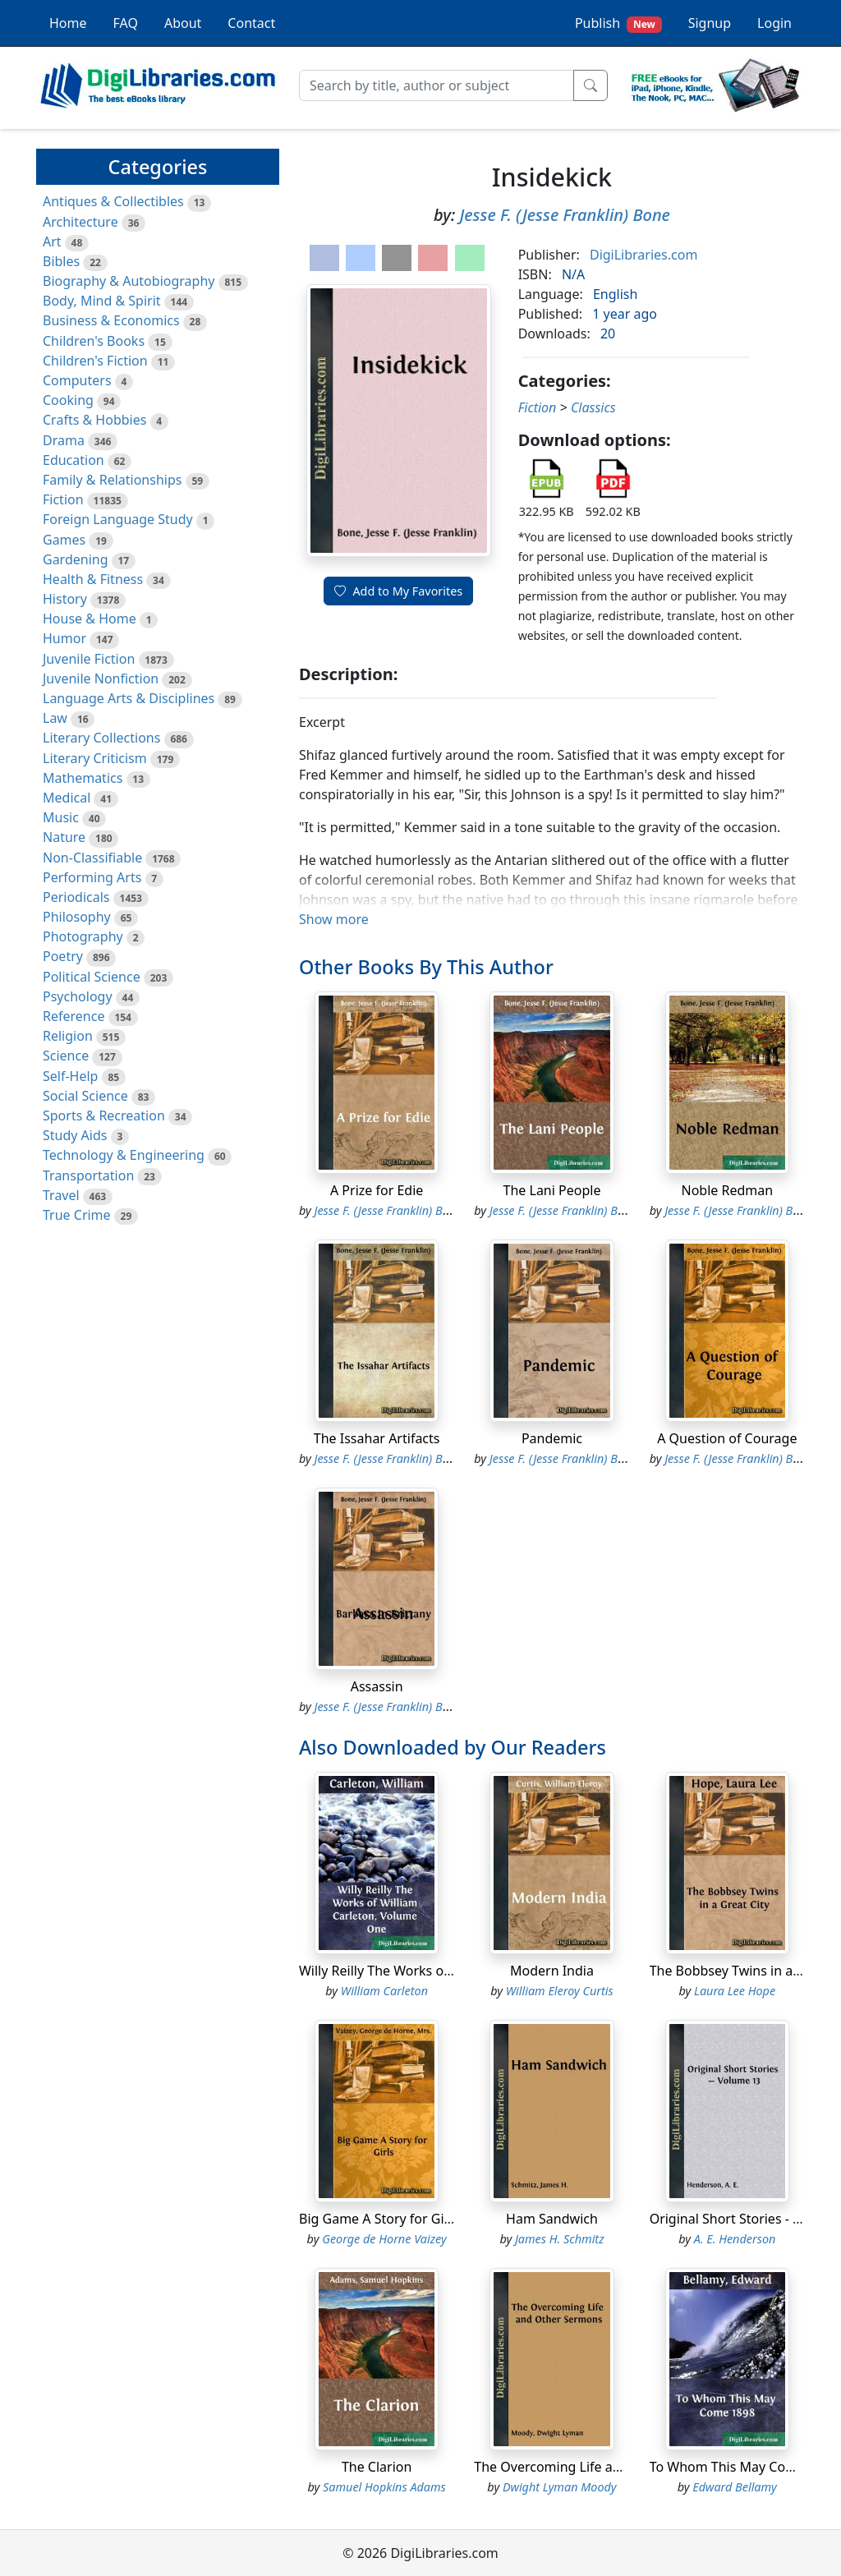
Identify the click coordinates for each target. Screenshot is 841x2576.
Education (73, 460)
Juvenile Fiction (89, 659)
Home (68, 23)
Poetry (63, 956)
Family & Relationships (112, 480)
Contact (251, 23)
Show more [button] (334, 919)
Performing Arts (92, 877)
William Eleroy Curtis (560, 1991)
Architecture (80, 222)
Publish (618, 23)
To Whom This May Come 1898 (744, 2467)
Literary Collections (101, 738)
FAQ (125, 23)
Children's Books (94, 341)
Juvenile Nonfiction (101, 678)
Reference (73, 1016)
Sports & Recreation (104, 1115)
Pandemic (552, 1438)
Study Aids (75, 1135)
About (182, 23)
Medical (66, 798)
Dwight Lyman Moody (560, 2487)
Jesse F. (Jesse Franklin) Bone (564, 215)
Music (61, 817)
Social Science (85, 1096)
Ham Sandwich (552, 2219)
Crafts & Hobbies (94, 420)
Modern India (552, 1971)
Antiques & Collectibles (113, 201)
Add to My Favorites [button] (398, 591)
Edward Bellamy (734, 2487)
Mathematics (82, 778)
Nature (64, 837)
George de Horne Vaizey (384, 2239)
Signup (709, 23)
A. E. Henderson (735, 2239)
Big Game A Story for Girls (379, 2219)
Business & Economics (111, 320)
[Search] (436, 85)
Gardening (75, 559)
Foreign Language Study (118, 519)
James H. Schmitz (559, 2239)
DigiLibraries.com (643, 255)
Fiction (63, 499)
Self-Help (70, 1076)
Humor (64, 638)
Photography (83, 936)
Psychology (78, 996)
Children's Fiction (95, 361)
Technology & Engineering (124, 1155)
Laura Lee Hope (734, 1991)
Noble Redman (727, 1190)
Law (55, 718)
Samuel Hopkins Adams (384, 2487)
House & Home (89, 619)
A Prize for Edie (376, 1190)
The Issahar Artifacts (377, 1438)
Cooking (68, 400)
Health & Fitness (93, 579)
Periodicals (76, 897)
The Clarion (377, 2467)
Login (774, 23)
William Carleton (384, 1991)
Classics (593, 407)
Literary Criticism (95, 758)
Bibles (61, 261)
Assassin (377, 1686)
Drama (64, 440)
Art (52, 241)
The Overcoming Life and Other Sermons (600, 2467)
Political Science (91, 977)
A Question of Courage (727, 1438)
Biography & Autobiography (128, 281)
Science (66, 1055)
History (65, 599)
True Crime (77, 1215)
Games (64, 540)
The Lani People (552, 1190)
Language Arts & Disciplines (128, 698)
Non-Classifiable (92, 858)
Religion (68, 1036)
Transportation (88, 1175)
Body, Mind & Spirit (102, 301)
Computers (77, 380)
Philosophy (77, 917)
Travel (61, 1195)
